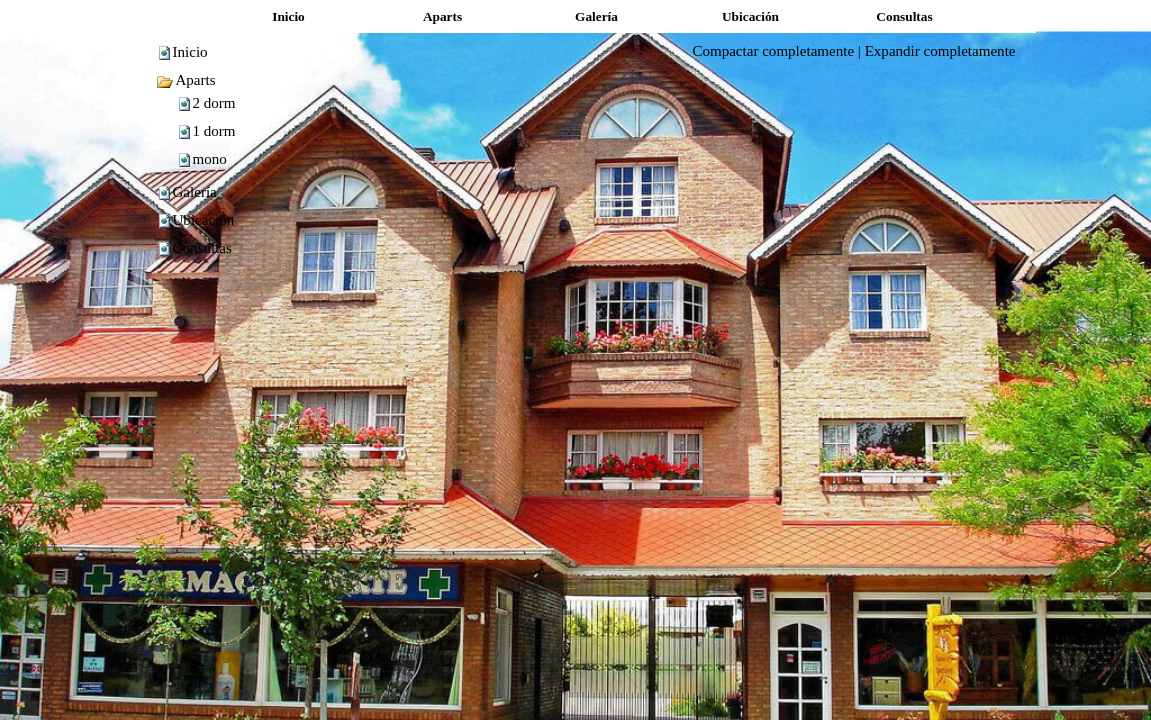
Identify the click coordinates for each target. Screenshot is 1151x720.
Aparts (186, 80)
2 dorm (214, 103)
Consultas (202, 248)
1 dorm (214, 131)
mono (210, 159)
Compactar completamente (773, 51)
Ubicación (204, 220)
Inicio (190, 52)
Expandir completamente (940, 51)
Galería (195, 192)
